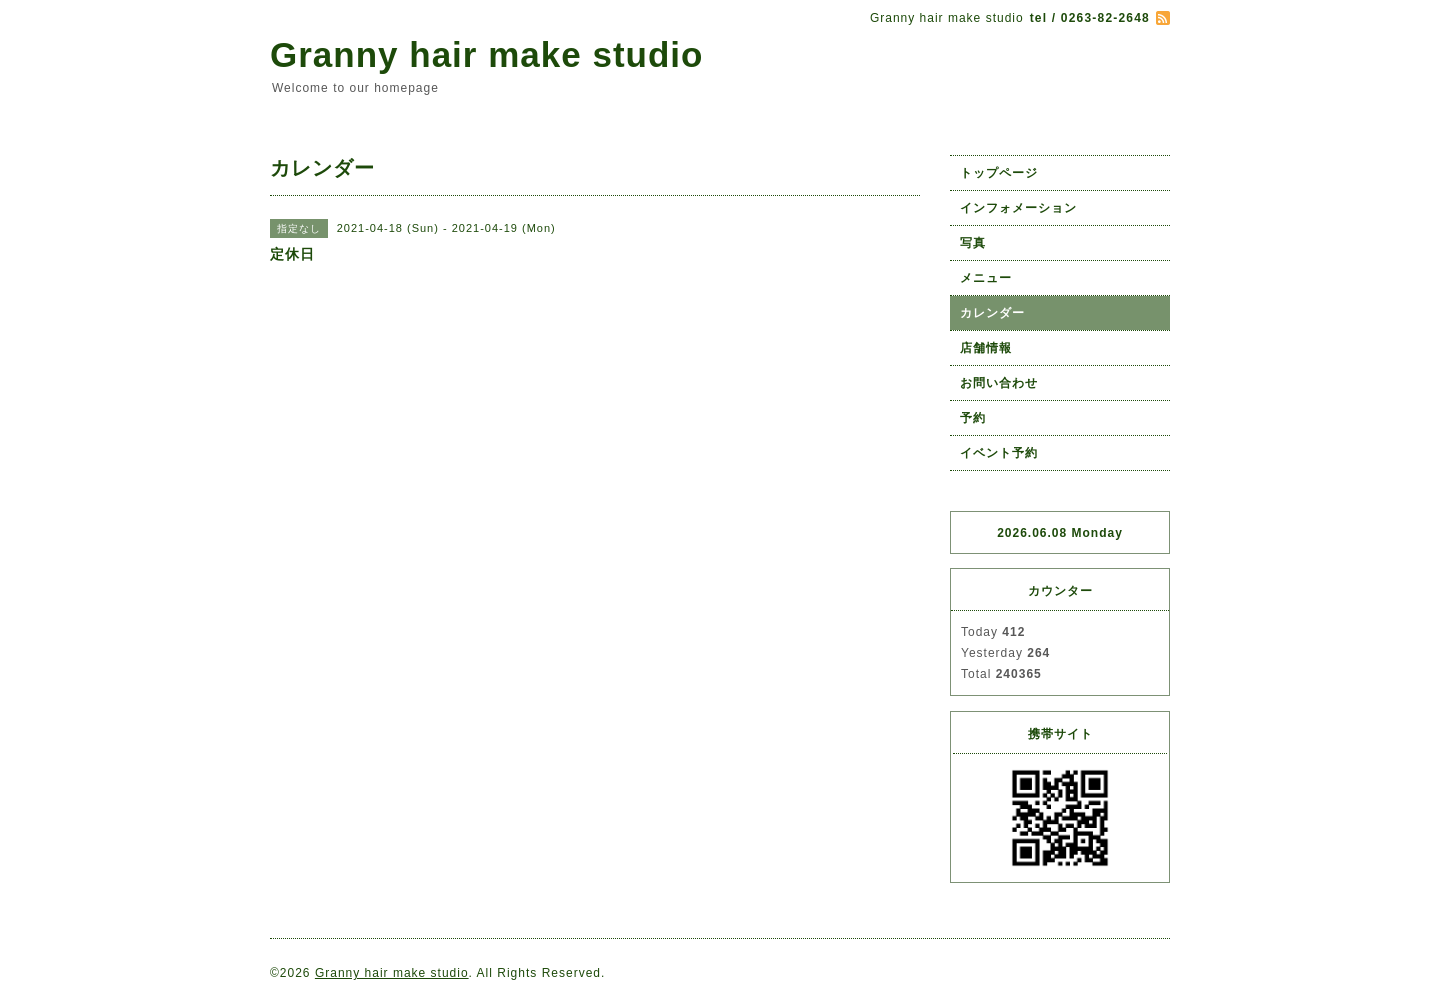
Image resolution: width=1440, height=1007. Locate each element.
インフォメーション (1018, 208)
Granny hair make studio (486, 54)
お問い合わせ (999, 383)
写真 (973, 243)
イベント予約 (999, 453)
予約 (973, 418)
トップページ (999, 173)
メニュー (986, 278)
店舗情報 (986, 348)
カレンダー (992, 313)
